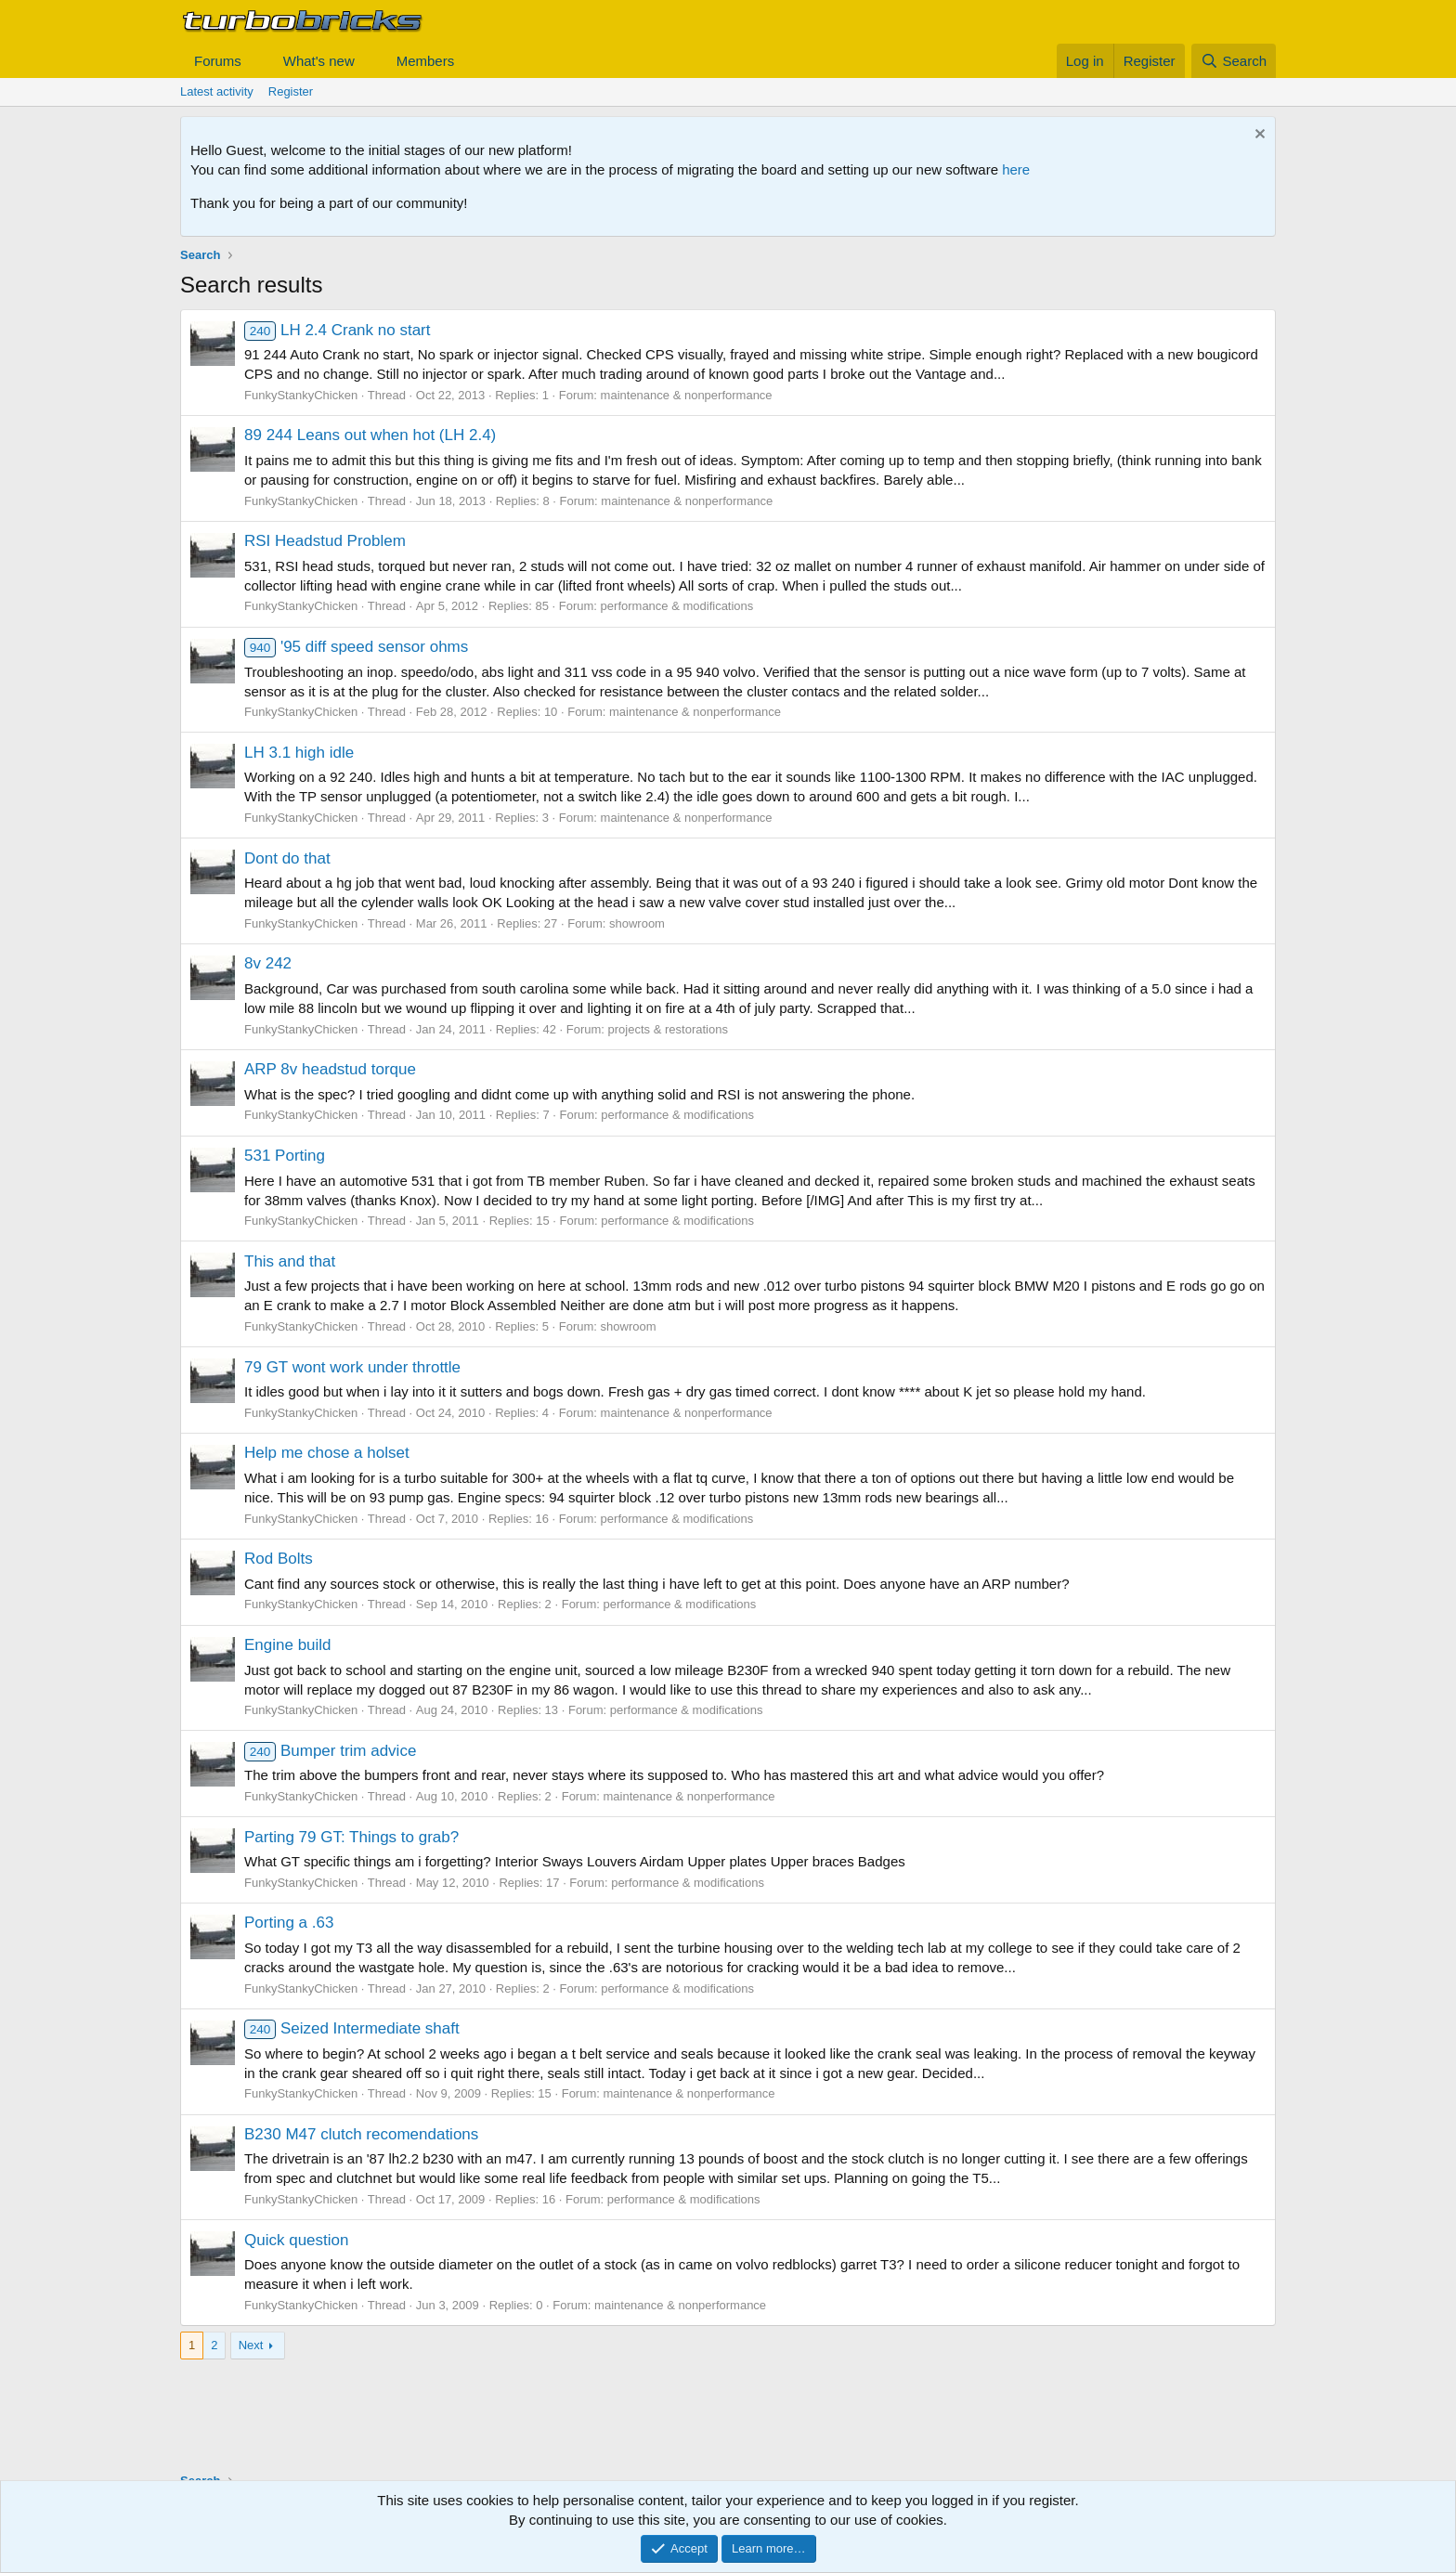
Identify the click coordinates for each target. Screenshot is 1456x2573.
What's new (319, 61)
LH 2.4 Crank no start (337, 330)
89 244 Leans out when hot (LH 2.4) (370, 435)
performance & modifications (677, 606)
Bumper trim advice (330, 1751)
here (1016, 169)
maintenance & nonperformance (687, 395)
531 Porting (284, 1155)
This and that (289, 1261)
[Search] (1233, 61)
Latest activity (217, 91)
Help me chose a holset (327, 1453)
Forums (217, 61)
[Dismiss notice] (1258, 136)
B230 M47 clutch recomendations (361, 2134)
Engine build (288, 1645)
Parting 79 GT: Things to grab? (351, 1837)
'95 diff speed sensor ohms (356, 647)
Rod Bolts (278, 1558)
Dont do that (287, 858)
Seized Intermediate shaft (352, 2028)
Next (251, 2345)
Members (425, 61)
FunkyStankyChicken (301, 395)
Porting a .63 (288, 1922)
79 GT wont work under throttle (352, 1367)
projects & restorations (668, 1029)
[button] (256, 61)
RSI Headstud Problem (325, 541)
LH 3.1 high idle (299, 752)
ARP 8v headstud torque (330, 1069)
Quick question (296, 2240)
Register (290, 91)
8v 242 (268, 963)
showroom (637, 923)
